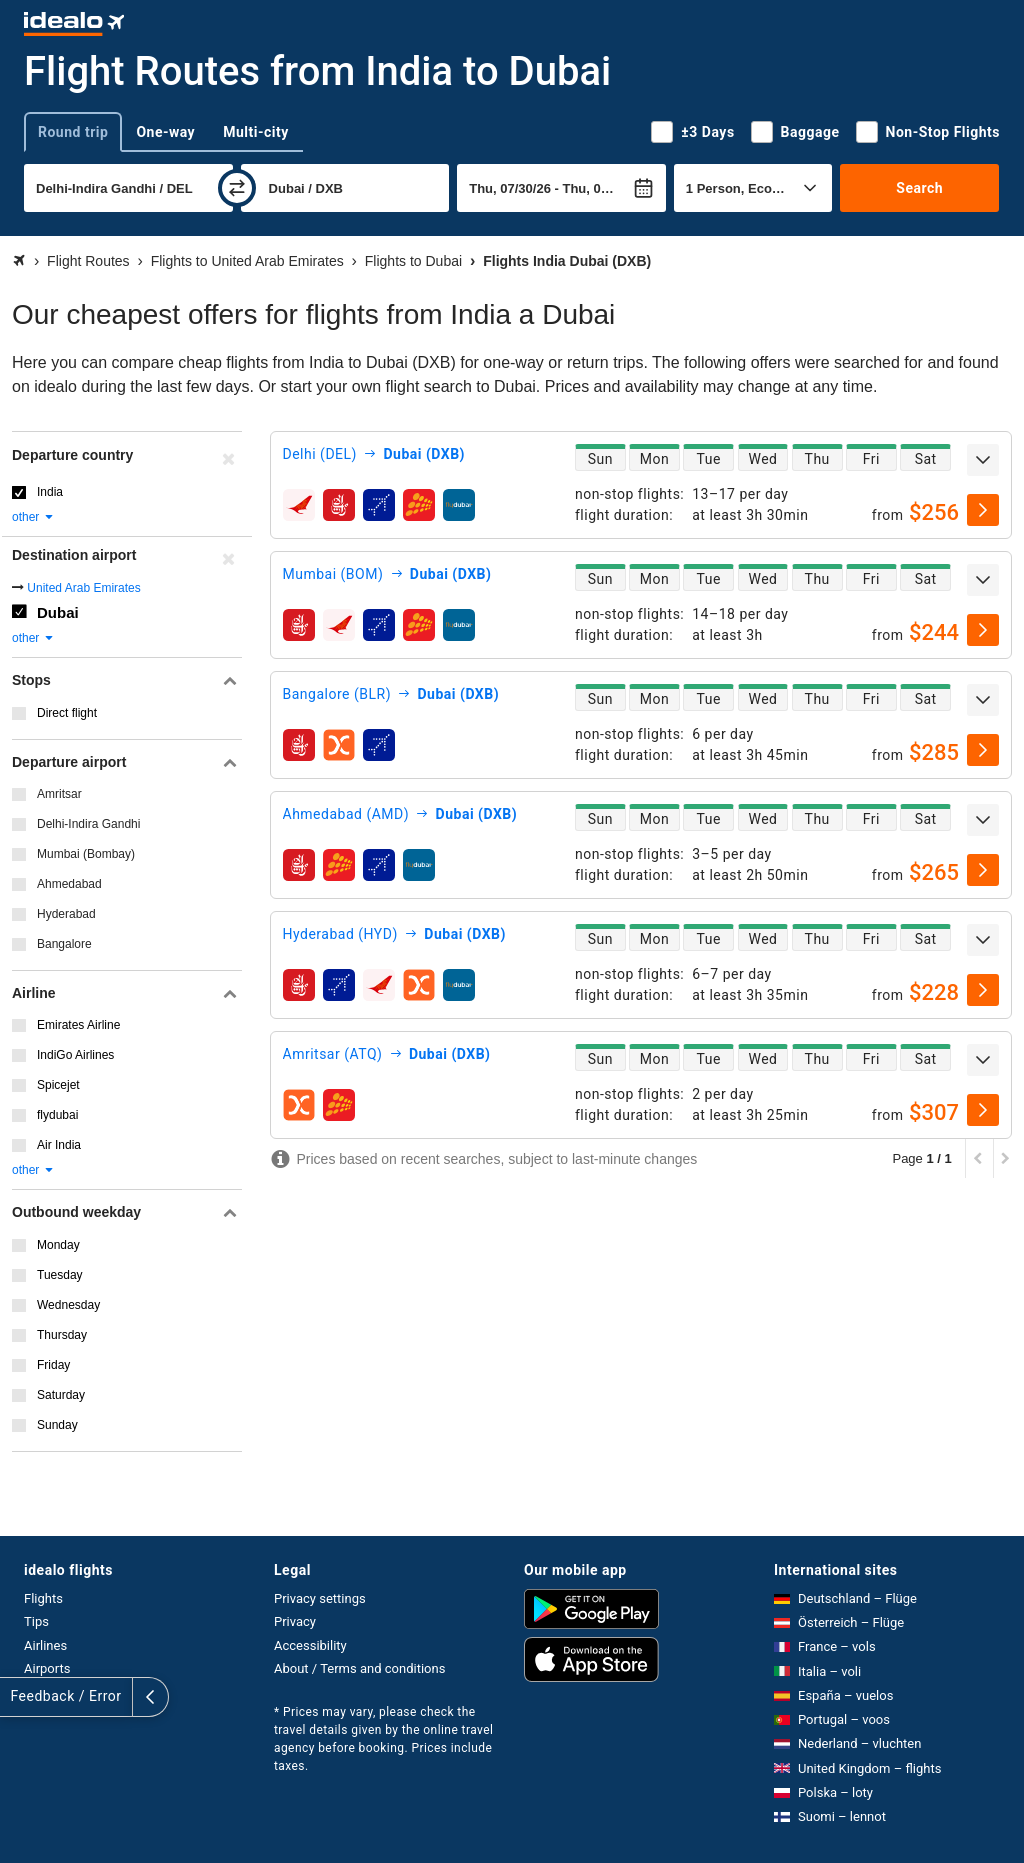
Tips (36, 1621)
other (33, 517)
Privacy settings (320, 1598)
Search (919, 188)
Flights (43, 1598)
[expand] (983, 460)
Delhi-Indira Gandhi (88, 824)
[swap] (237, 188)
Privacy (295, 1621)
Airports (47, 1668)
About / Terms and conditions (359, 1668)
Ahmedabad (69, 884)
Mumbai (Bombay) (86, 854)
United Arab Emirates (83, 588)
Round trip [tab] (73, 132)
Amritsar (59, 794)
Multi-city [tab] (256, 132)
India (50, 492)
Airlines (45, 1645)
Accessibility (310, 1645)
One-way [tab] (165, 132)
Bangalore (64, 944)
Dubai (58, 612)
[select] (983, 510)
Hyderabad (66, 914)
